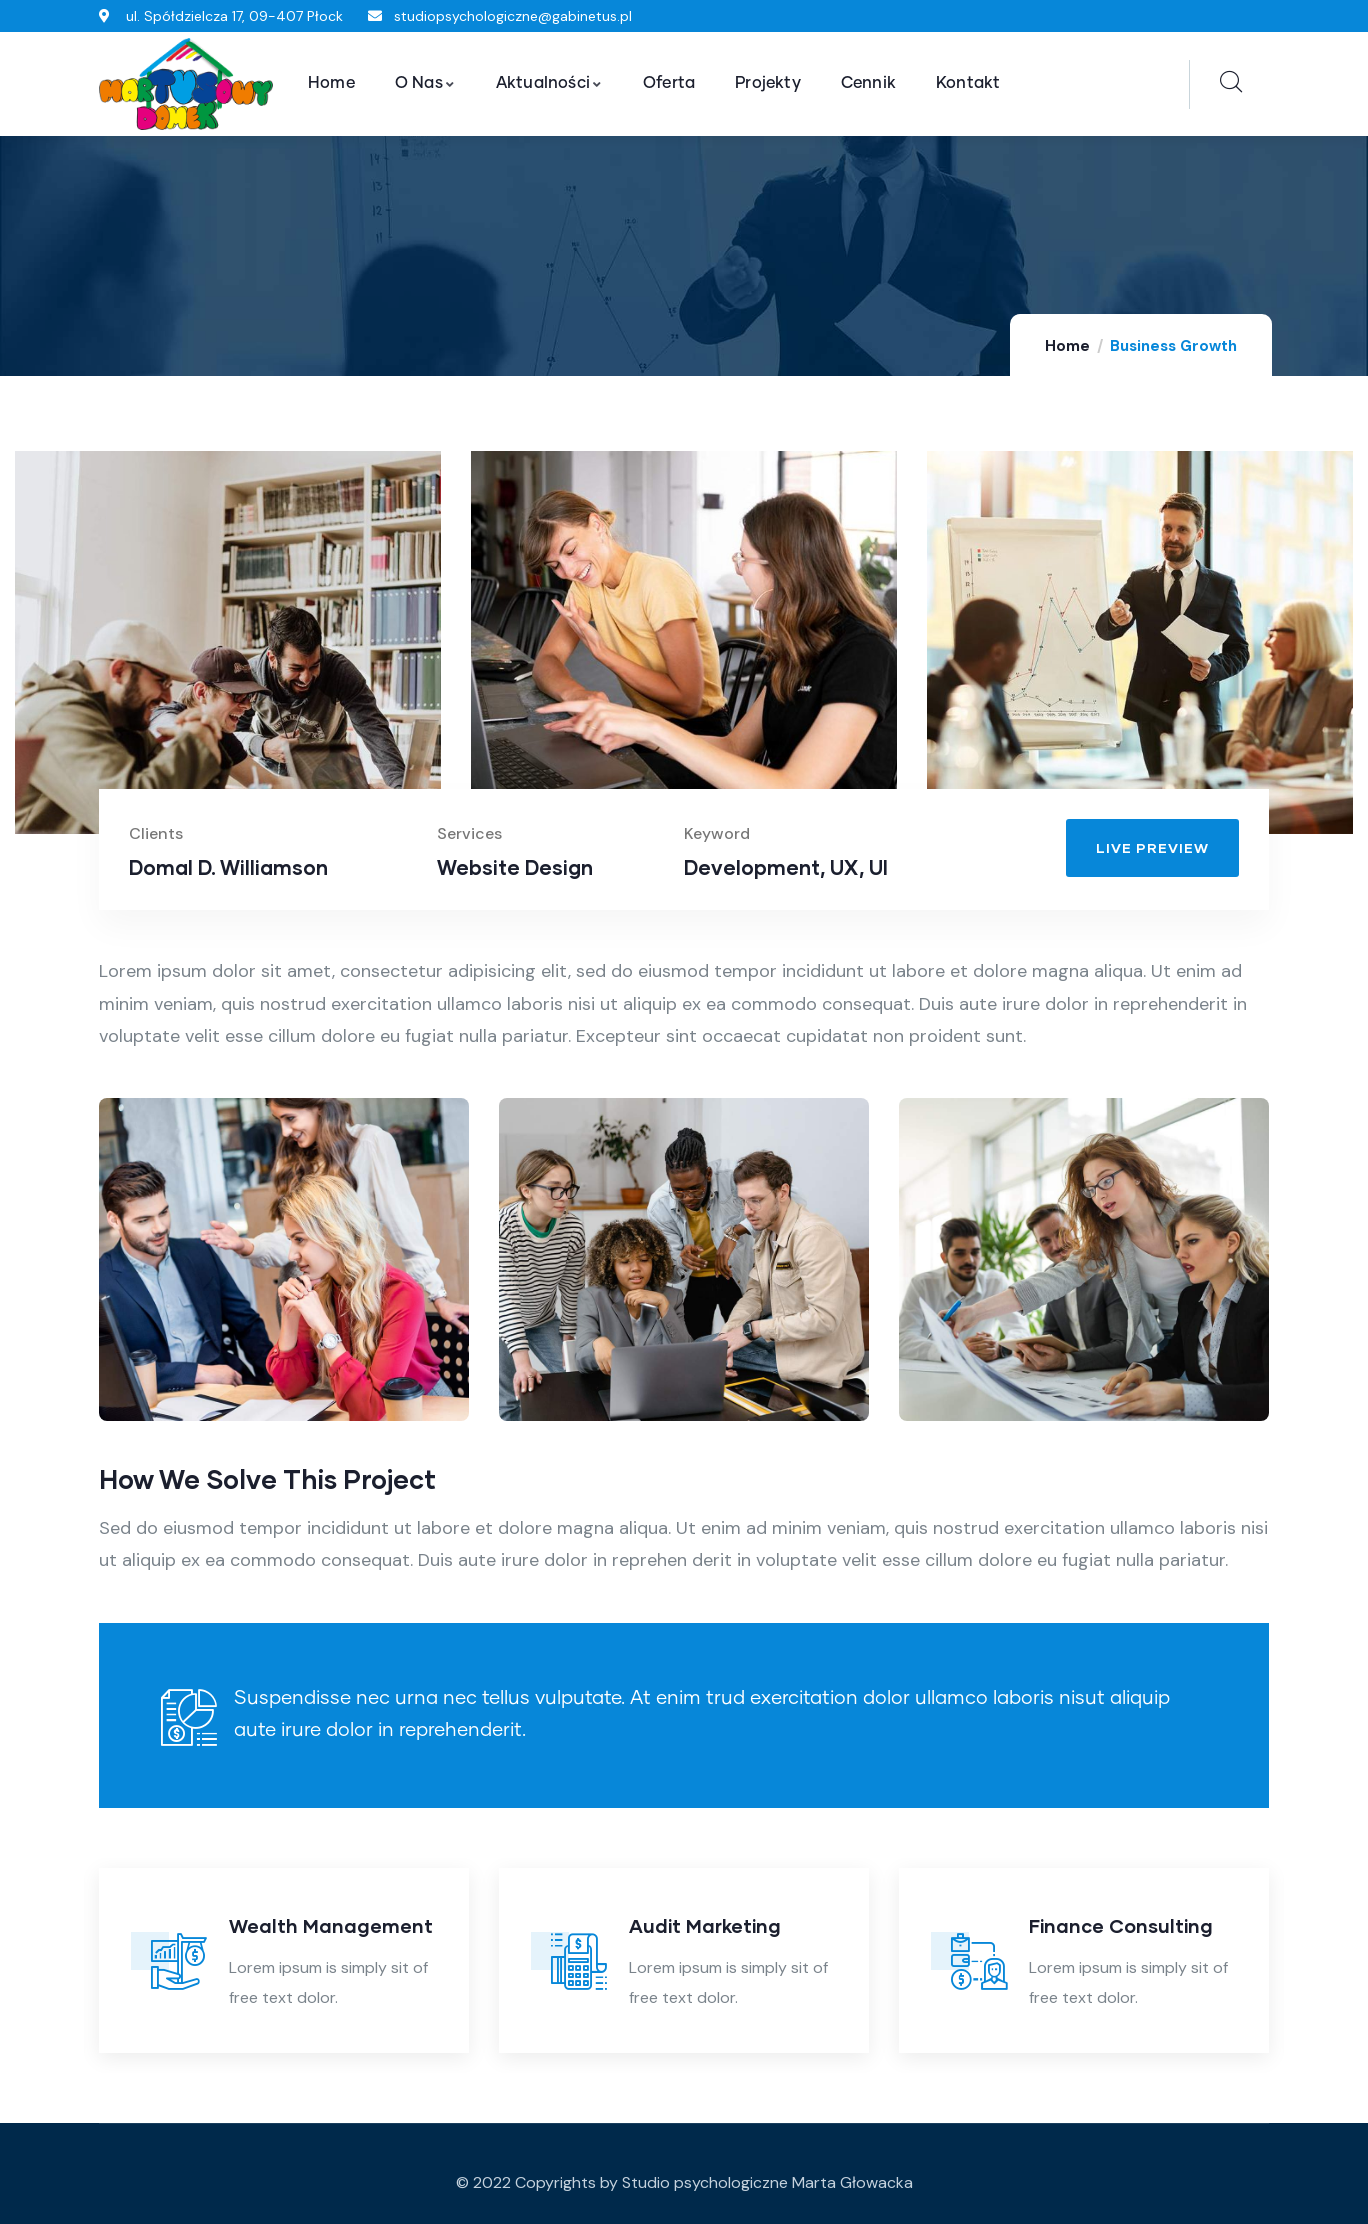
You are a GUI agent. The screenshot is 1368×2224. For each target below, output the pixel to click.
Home (1067, 346)
